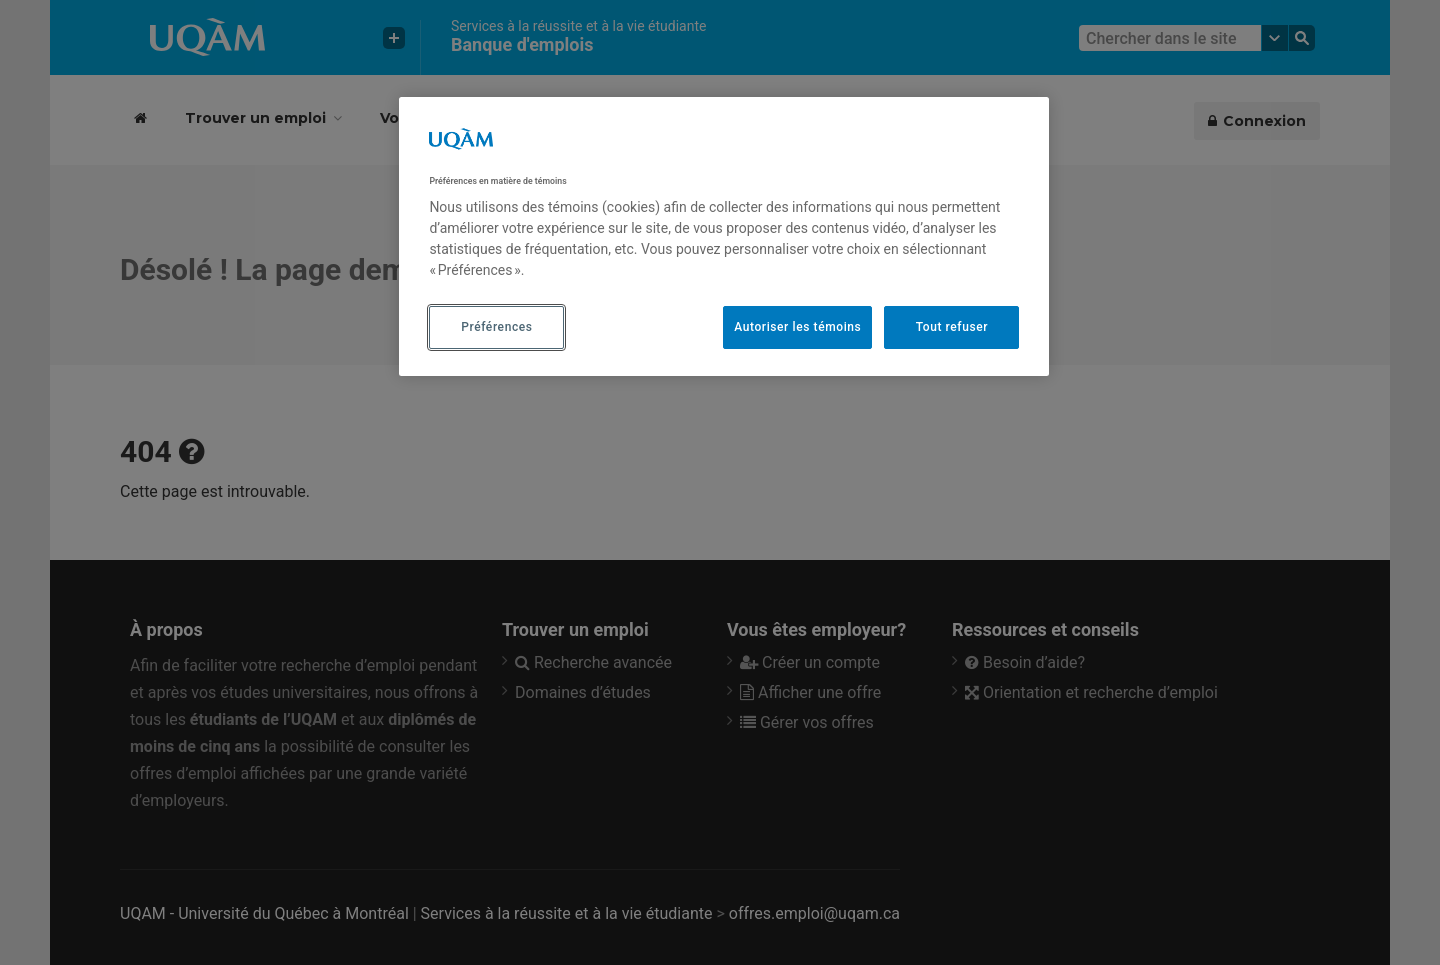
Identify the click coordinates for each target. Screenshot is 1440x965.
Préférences (496, 327)
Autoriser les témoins (797, 327)
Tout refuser (952, 327)
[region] (724, 236)
